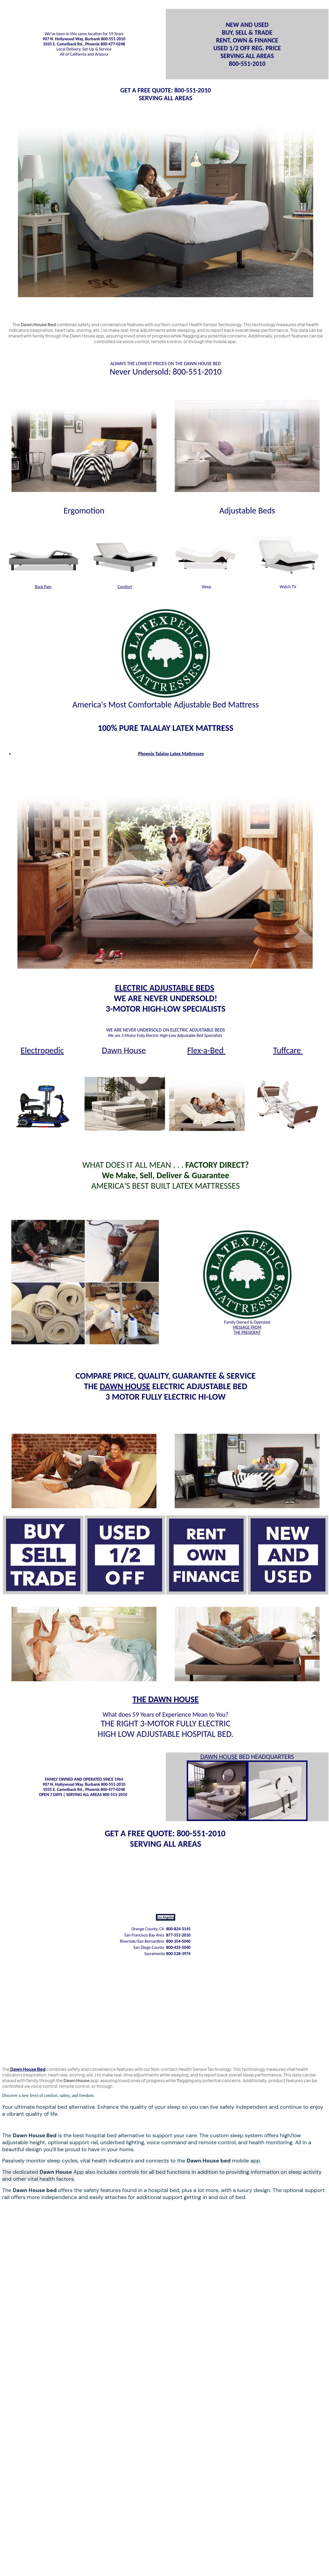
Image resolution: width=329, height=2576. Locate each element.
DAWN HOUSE (125, 1386)
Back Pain (43, 586)
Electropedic (42, 1050)
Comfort (125, 586)
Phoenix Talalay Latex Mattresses (171, 754)
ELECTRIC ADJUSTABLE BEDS (164, 988)
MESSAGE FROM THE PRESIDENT (247, 1330)
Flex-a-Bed (206, 1050)
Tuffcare (288, 1050)
